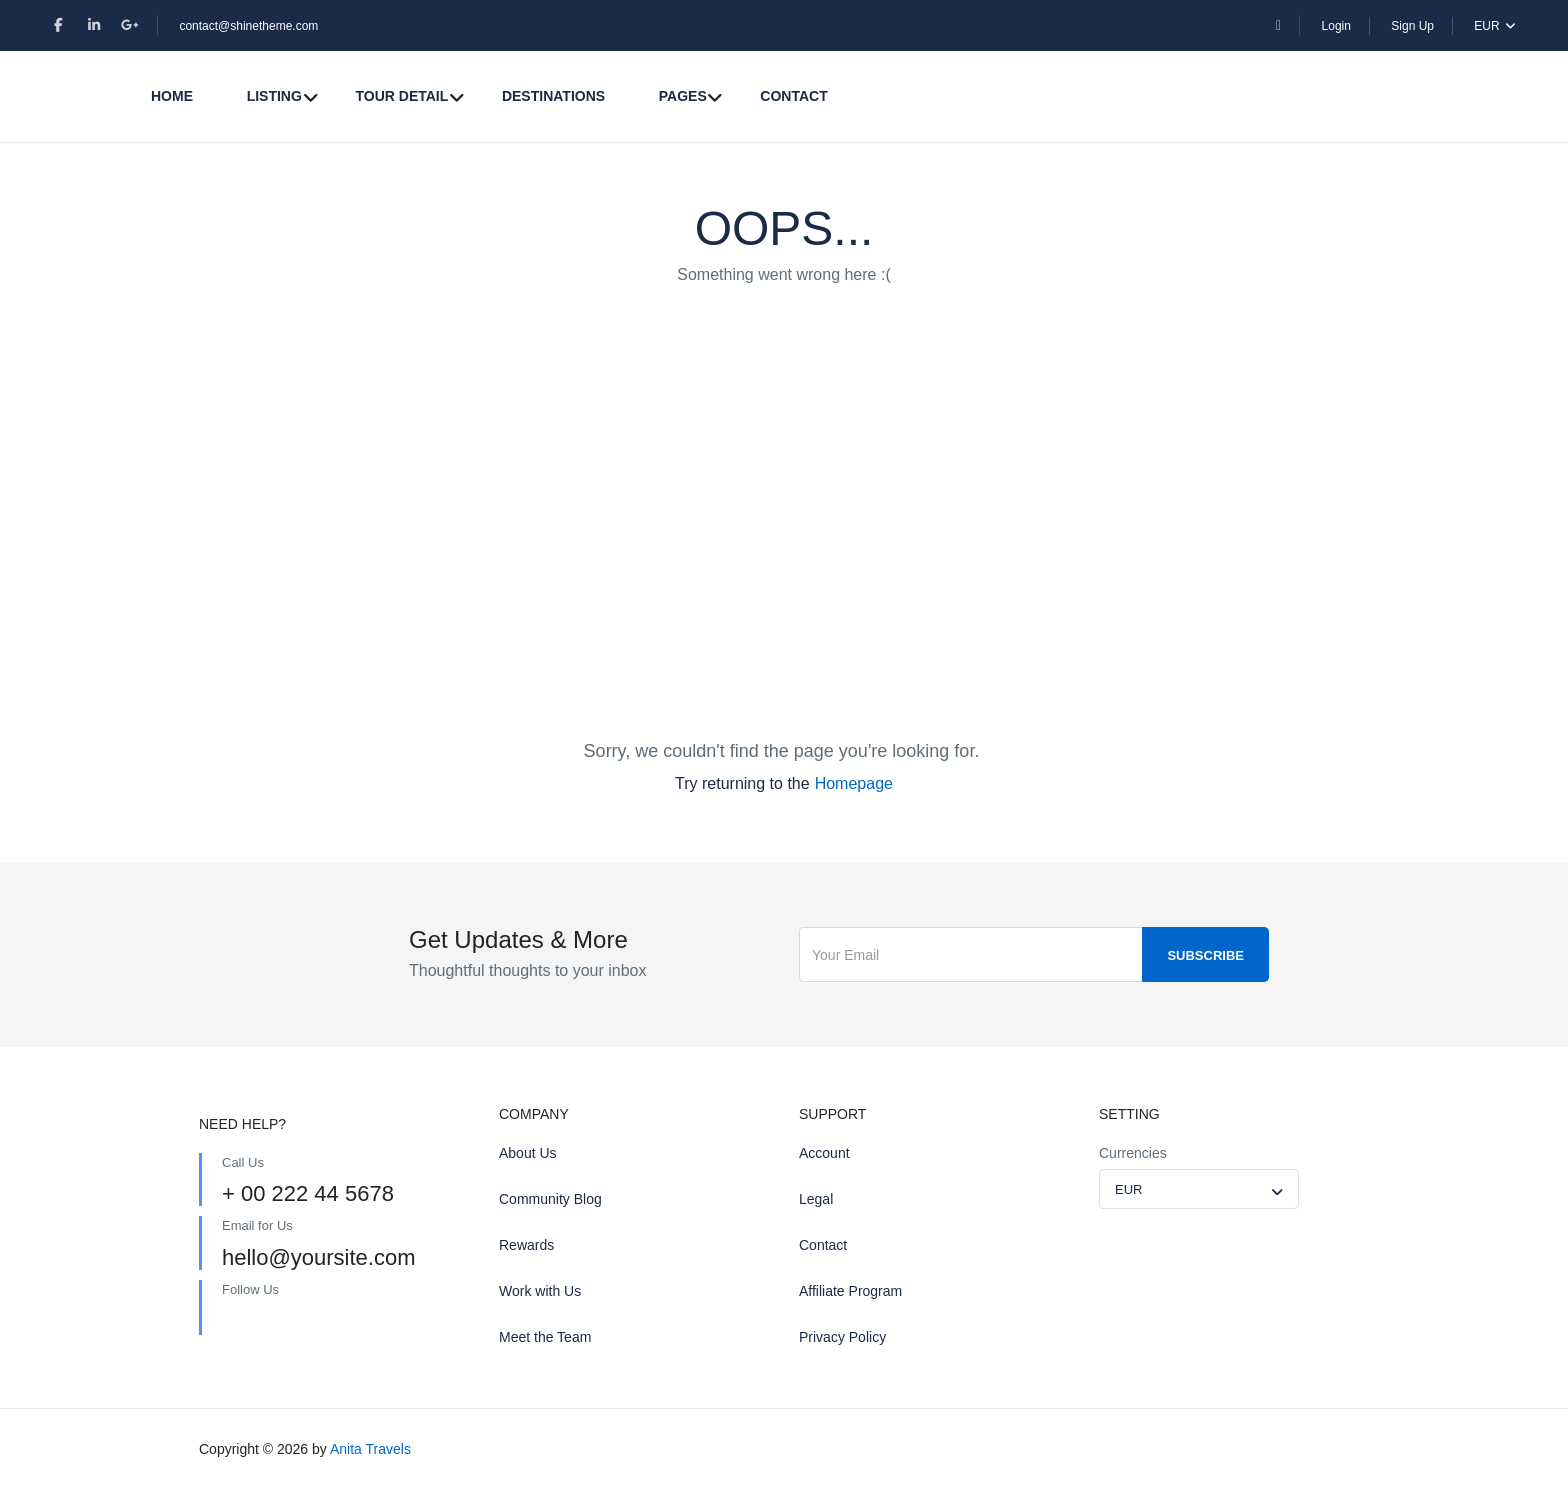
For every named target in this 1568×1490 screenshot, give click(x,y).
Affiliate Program (850, 1291)
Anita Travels (370, 1449)
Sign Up (1412, 26)
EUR (1496, 26)
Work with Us (540, 1291)
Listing (274, 96)
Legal (816, 1199)
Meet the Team (545, 1337)
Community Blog (550, 1199)
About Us (528, 1153)
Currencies (1133, 1153)
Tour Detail (401, 96)
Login (1336, 26)
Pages (683, 96)
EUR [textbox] (1128, 1189)
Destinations (553, 96)
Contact (793, 96)
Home (172, 96)
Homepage (854, 783)
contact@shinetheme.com (248, 26)
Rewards (526, 1245)
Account (824, 1153)
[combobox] (1199, 1189)
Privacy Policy (842, 1337)
